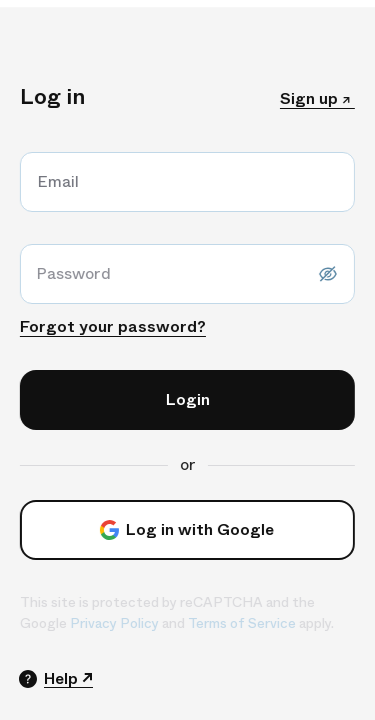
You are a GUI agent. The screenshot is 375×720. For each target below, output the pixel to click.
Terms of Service (236, 623)
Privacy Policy (108, 623)
